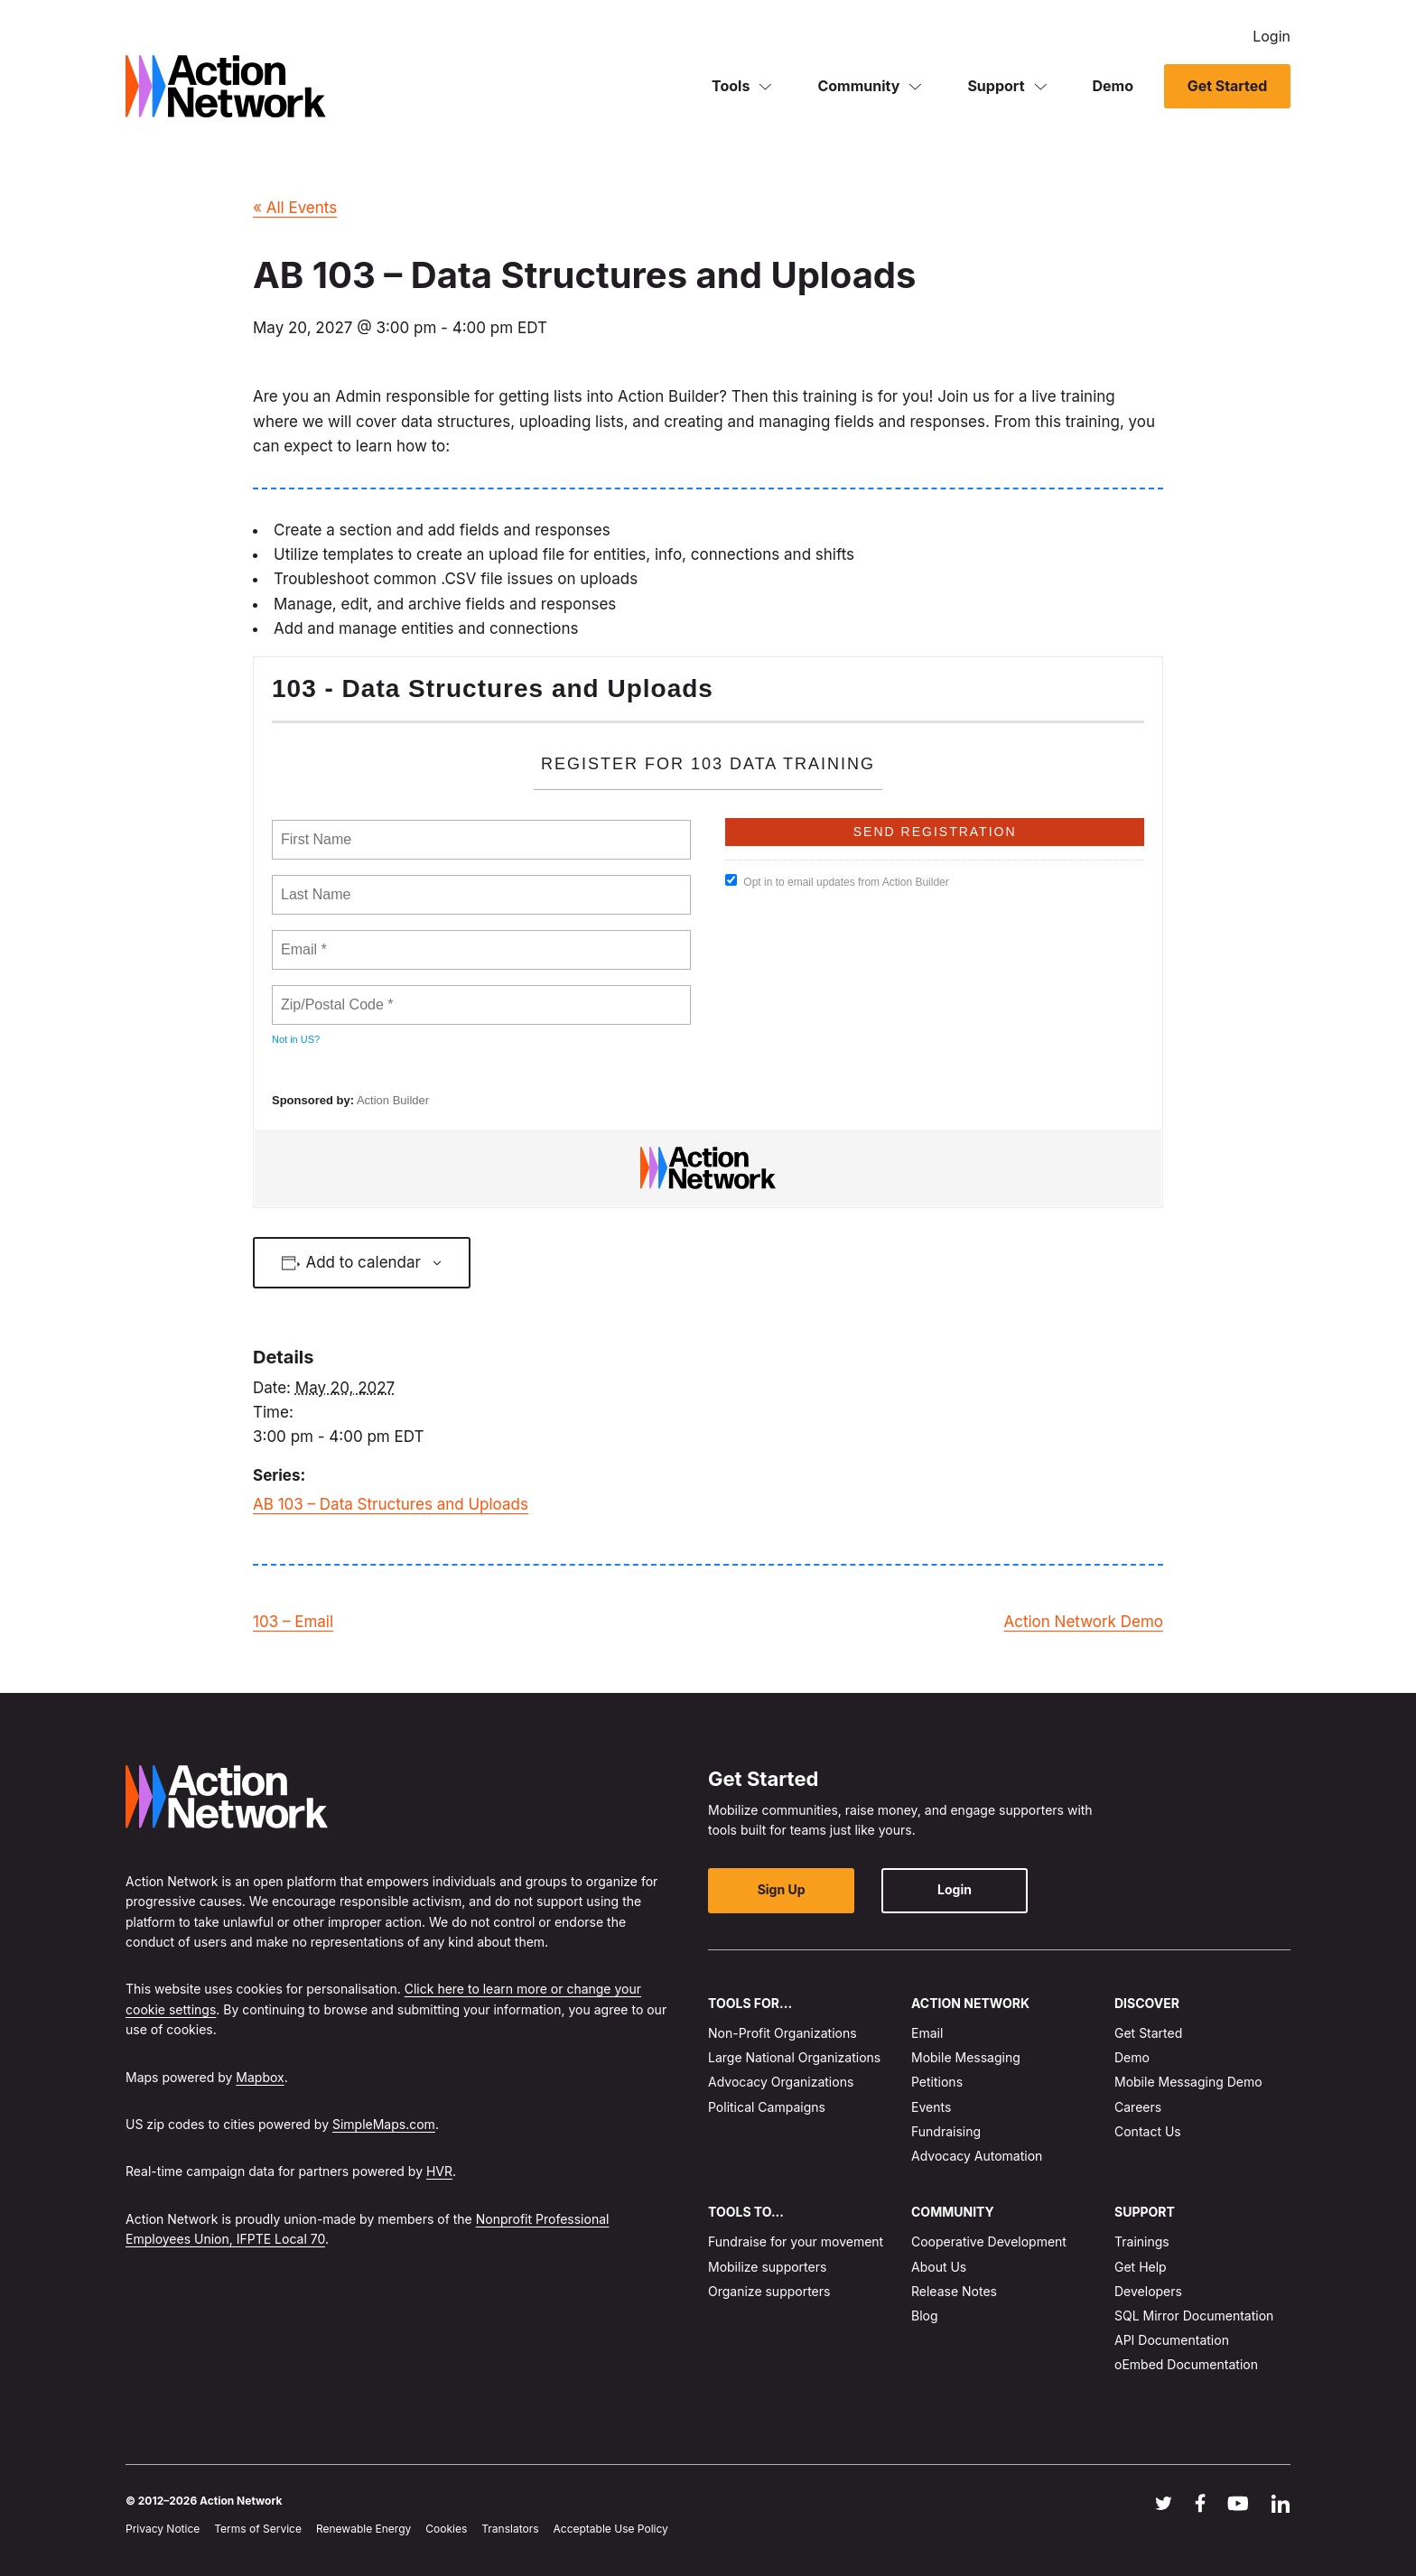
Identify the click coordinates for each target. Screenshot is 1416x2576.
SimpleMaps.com (383, 2124)
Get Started (1227, 86)
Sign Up (781, 1889)
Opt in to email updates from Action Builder (836, 881)
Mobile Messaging (965, 2057)
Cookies (446, 2528)
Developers (1148, 2291)
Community (858, 85)
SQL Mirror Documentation (1193, 2315)
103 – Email (293, 1622)
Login (1271, 36)
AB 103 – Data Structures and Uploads (390, 1504)
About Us (938, 2266)
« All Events (295, 208)
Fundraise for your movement (795, 2241)
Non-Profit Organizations (782, 2033)
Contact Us (1147, 2131)
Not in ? (296, 1039)
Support (995, 85)
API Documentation (1171, 2340)
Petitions (937, 2081)
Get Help (1140, 2266)
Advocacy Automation (976, 2155)
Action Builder (393, 1100)
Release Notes (954, 2291)
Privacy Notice (163, 2528)
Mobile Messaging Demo (1188, 2081)
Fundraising (946, 2131)
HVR (439, 2171)
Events (931, 2106)
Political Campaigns (766, 2106)
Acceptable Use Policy (611, 2528)
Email (927, 2033)
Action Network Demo (1083, 1622)
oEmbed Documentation (1186, 2364)
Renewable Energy (363, 2528)
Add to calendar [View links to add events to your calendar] (363, 1262)
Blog (924, 2315)
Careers (1137, 2106)
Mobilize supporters (767, 2266)
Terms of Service (258, 2528)
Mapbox (260, 2076)
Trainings (1141, 2241)
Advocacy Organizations (780, 2081)
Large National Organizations (794, 2057)
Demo (1113, 85)
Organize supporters (769, 2291)
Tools (731, 85)
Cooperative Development (989, 2241)
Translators (509, 2528)
